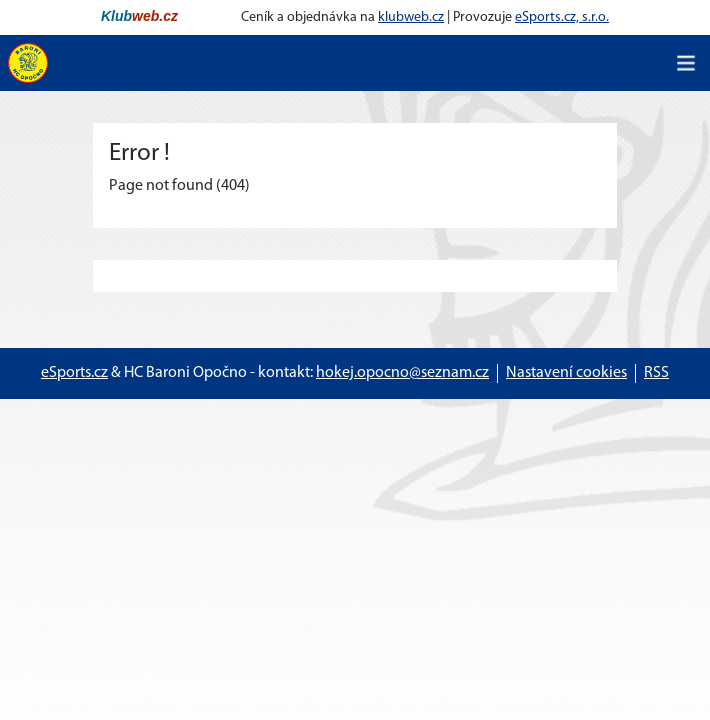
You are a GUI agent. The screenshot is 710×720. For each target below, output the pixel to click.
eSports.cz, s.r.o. (562, 17)
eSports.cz (74, 373)
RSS (656, 373)
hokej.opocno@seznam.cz (402, 373)
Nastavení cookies (566, 373)
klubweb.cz (411, 17)
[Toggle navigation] (686, 63)
